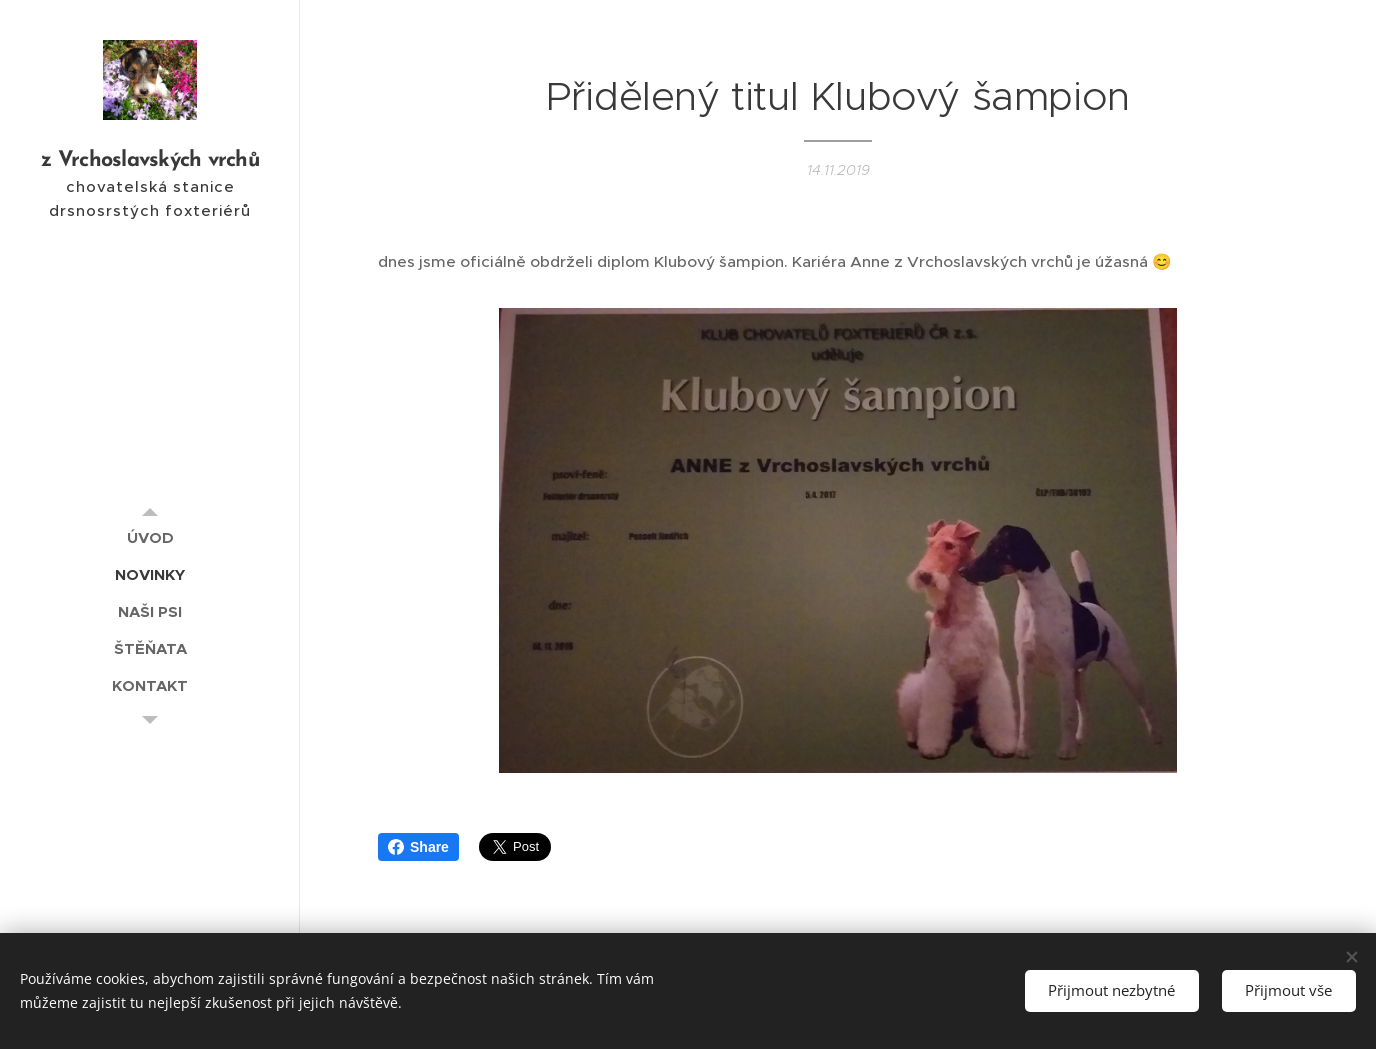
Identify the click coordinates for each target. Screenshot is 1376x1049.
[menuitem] (150, 537)
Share (418, 847)
